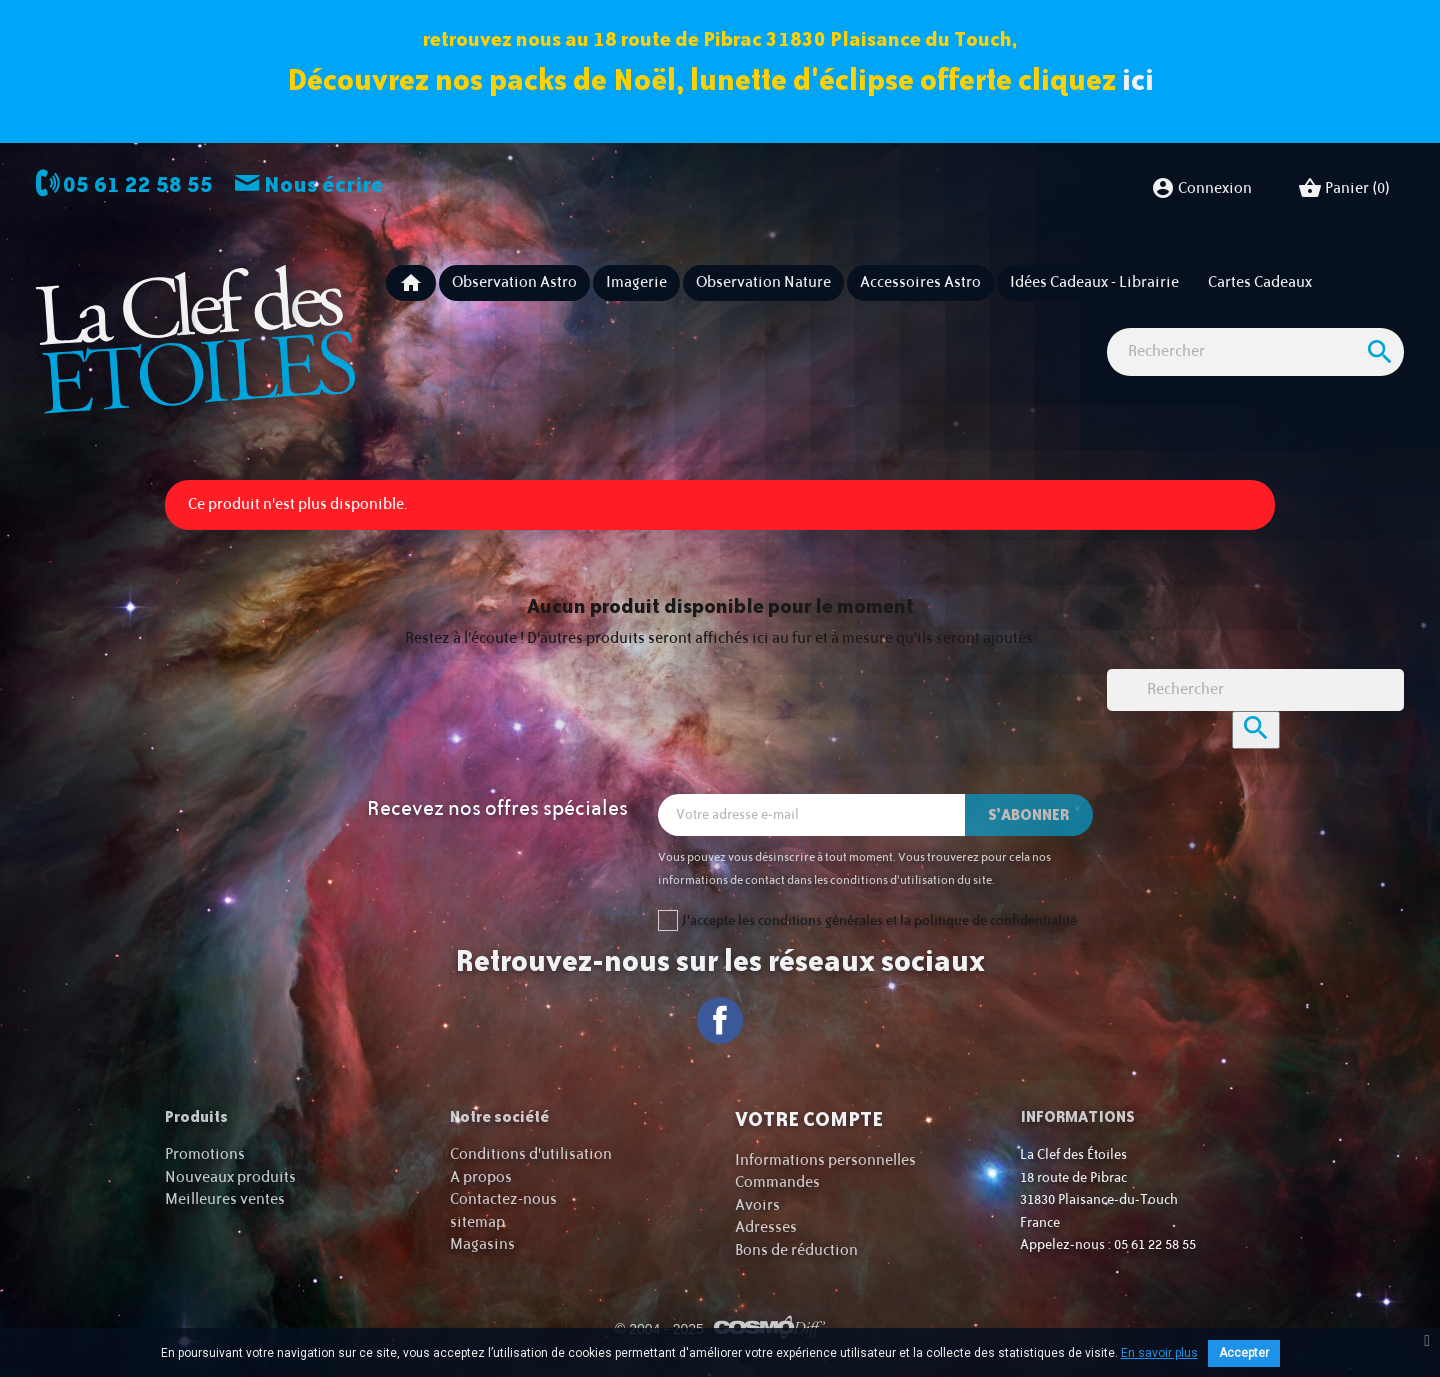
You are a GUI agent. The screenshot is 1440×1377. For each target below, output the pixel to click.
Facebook (720, 1020)
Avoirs (757, 1205)
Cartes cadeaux (1260, 282)
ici (1138, 79)
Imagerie (636, 282)
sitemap (477, 1222)
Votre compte (809, 1119)
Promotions (205, 1154)
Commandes (777, 1182)
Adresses (766, 1227)
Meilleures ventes (225, 1199)
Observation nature (763, 282)
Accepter (1244, 1353)
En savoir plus (1159, 1353)
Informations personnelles (825, 1160)
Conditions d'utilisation (531, 1154)
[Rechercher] (1255, 352)
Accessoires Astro (920, 282)
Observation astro (514, 282)
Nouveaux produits (230, 1177)
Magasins (482, 1244)
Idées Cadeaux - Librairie (1094, 282)
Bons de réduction (796, 1250)
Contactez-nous (503, 1199)
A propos (481, 1177)
